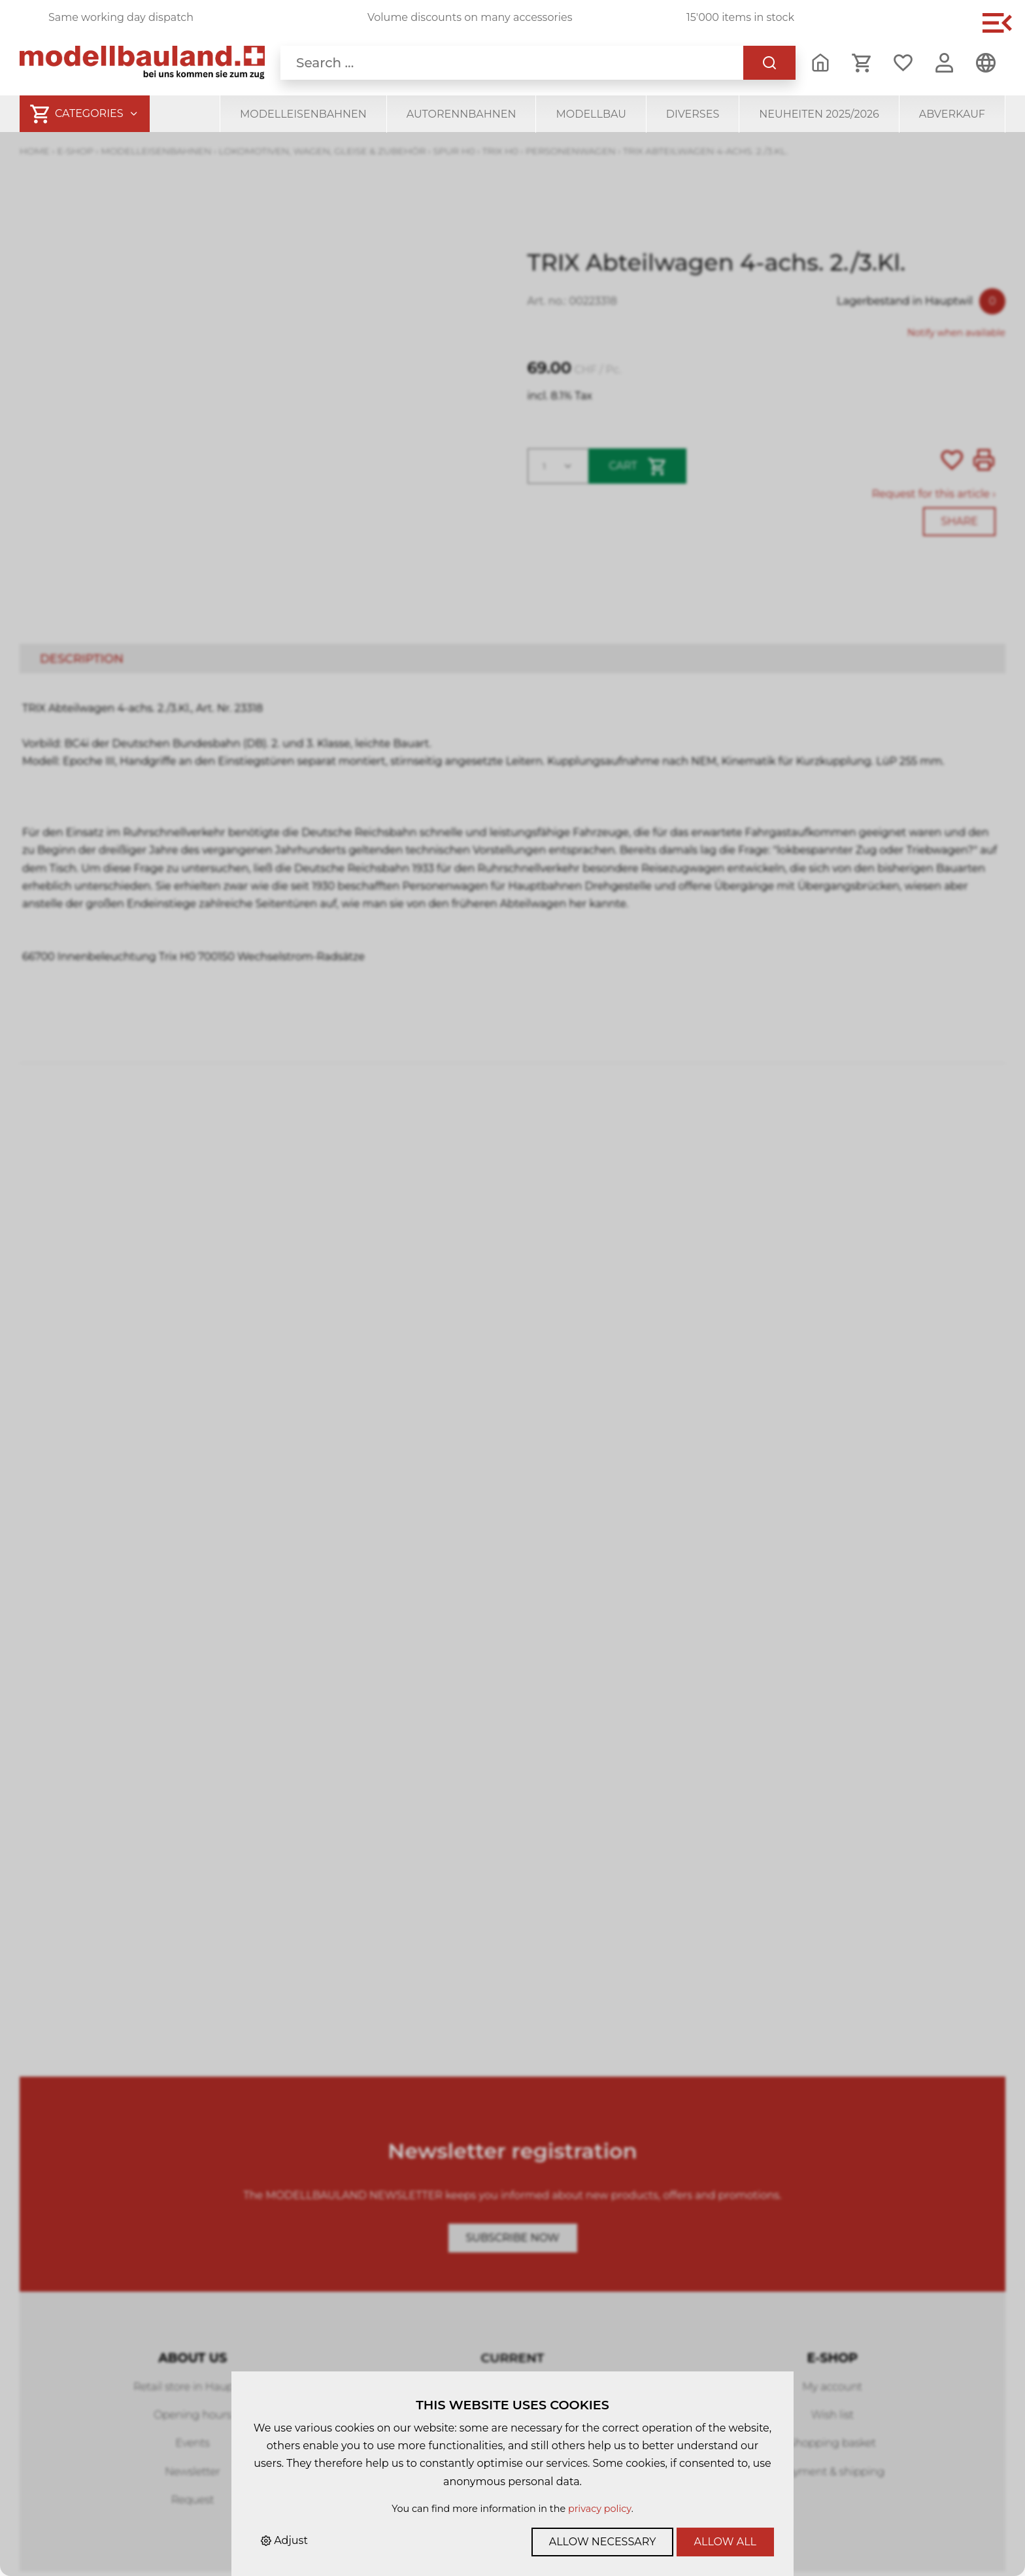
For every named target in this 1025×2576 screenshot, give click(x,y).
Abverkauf (952, 114)
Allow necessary (602, 2541)
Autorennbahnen (461, 114)
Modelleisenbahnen (303, 114)
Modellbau (591, 114)
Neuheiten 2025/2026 (819, 114)
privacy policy (599, 2509)
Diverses (692, 114)
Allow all (725, 2541)
